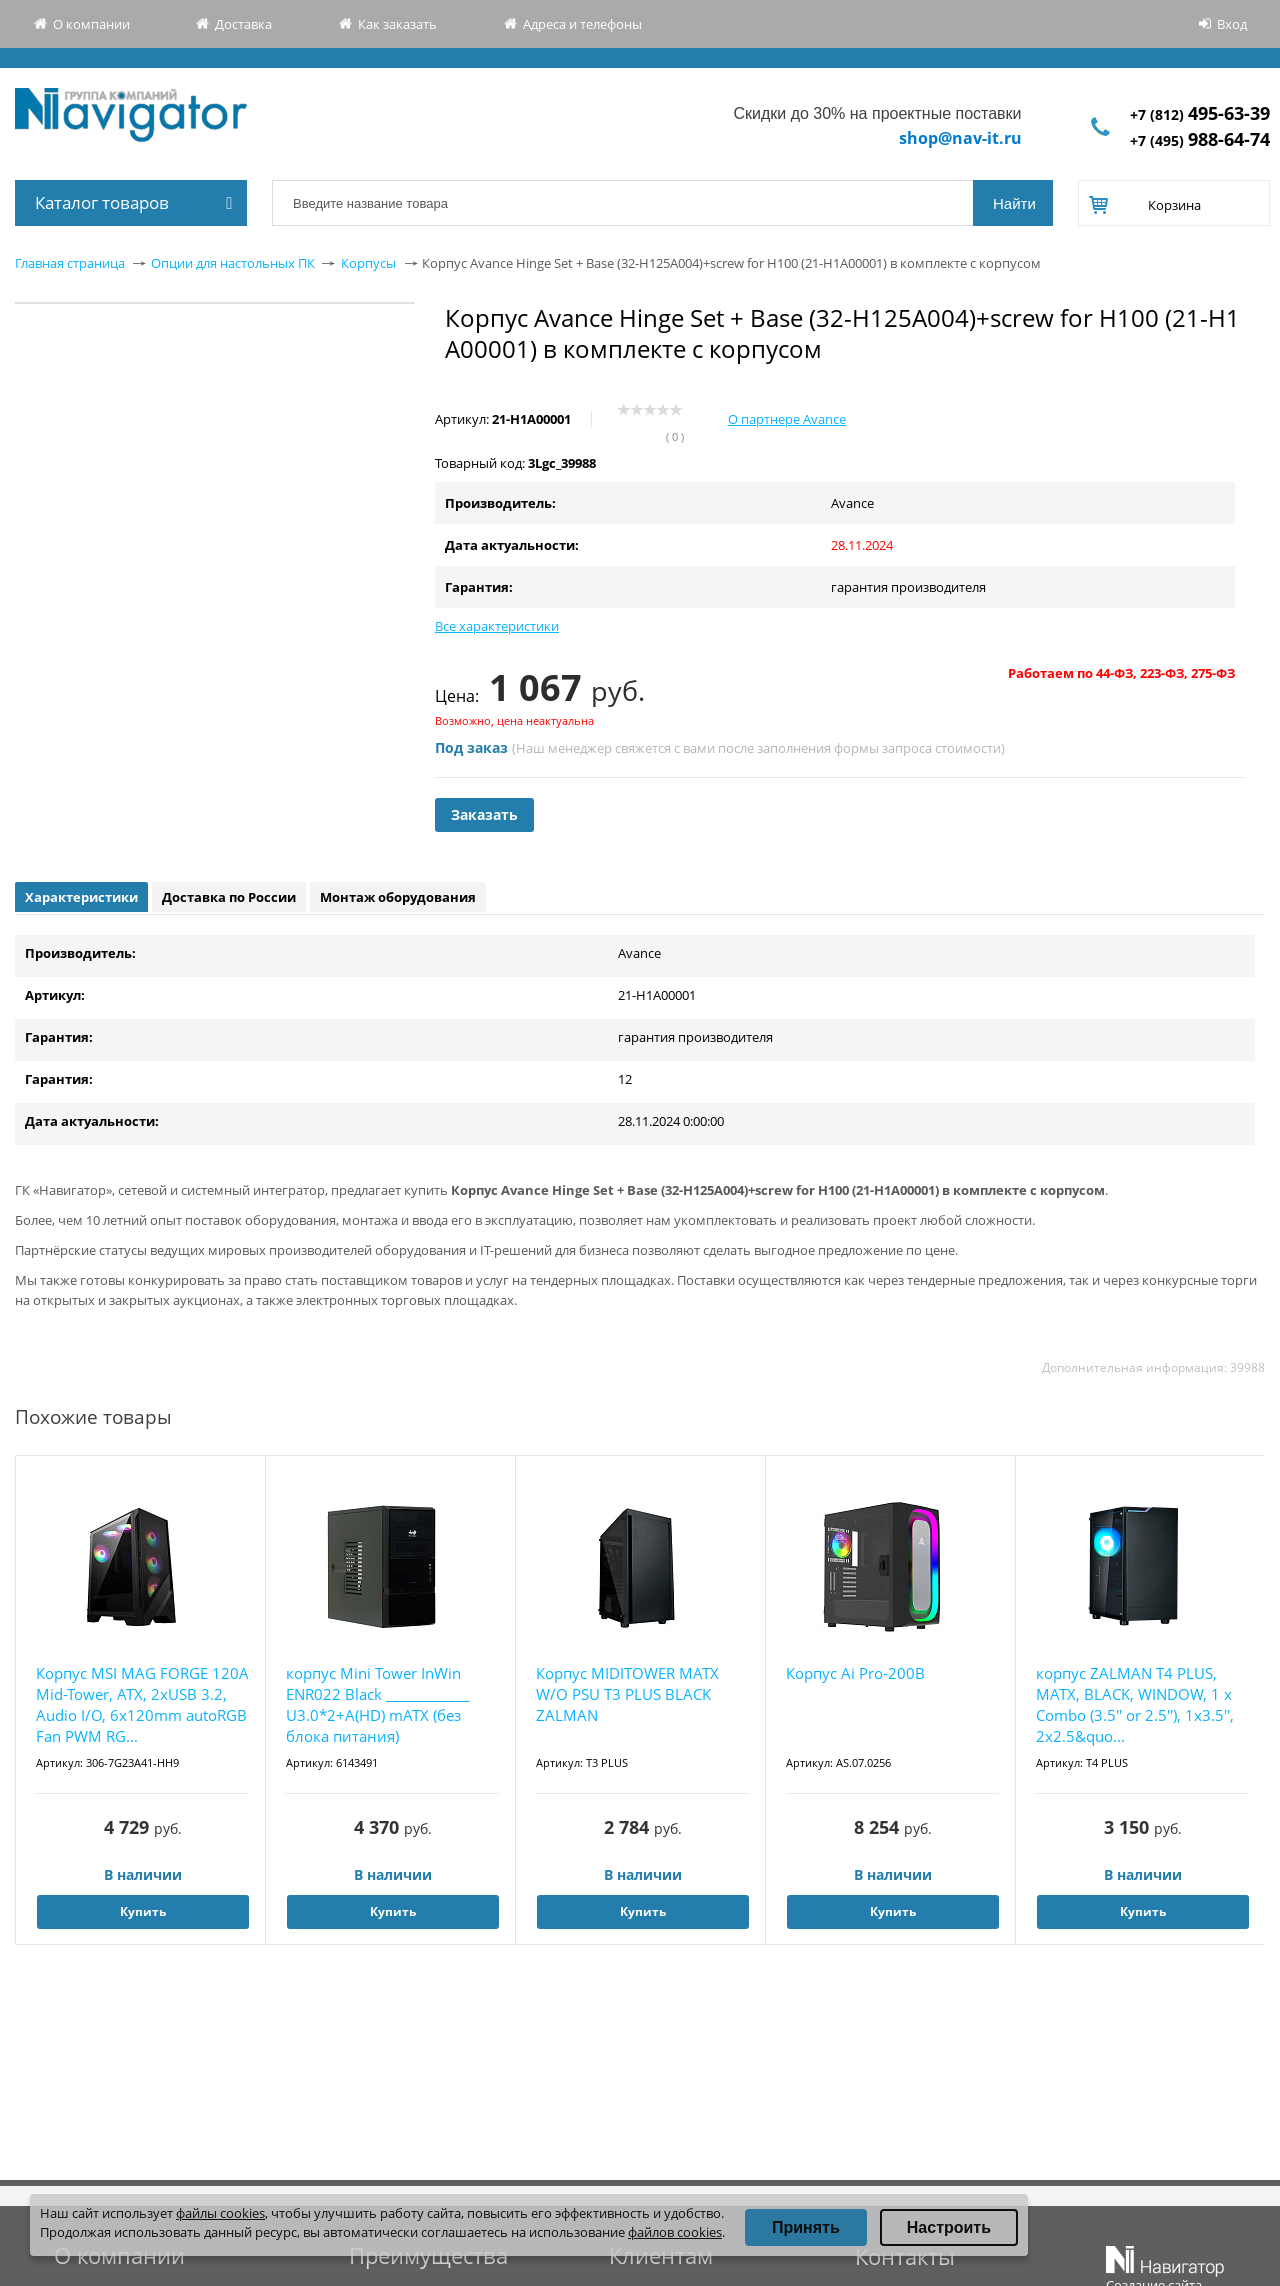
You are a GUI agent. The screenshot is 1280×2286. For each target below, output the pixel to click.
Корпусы (368, 263)
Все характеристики (497, 626)
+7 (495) (1200, 140)
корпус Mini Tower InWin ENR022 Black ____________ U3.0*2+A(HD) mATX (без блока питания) (378, 1704)
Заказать (484, 814)
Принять (806, 2227)
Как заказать (397, 24)
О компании (91, 24)
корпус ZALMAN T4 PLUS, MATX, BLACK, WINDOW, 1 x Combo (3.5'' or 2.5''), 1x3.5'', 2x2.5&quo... (1135, 1704)
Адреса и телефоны (582, 24)
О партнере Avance (787, 419)
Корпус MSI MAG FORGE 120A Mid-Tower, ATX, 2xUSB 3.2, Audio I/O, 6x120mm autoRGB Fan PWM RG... (142, 1704)
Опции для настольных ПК (233, 263)
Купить (143, 1911)
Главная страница (70, 263)
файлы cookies (220, 2213)
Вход (1232, 24)
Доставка (243, 24)
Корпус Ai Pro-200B (855, 1673)
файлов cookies (675, 2232)
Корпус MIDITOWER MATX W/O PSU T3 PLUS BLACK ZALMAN (627, 1694)
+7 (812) (1200, 114)
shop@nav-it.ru (960, 138)
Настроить (949, 2227)
